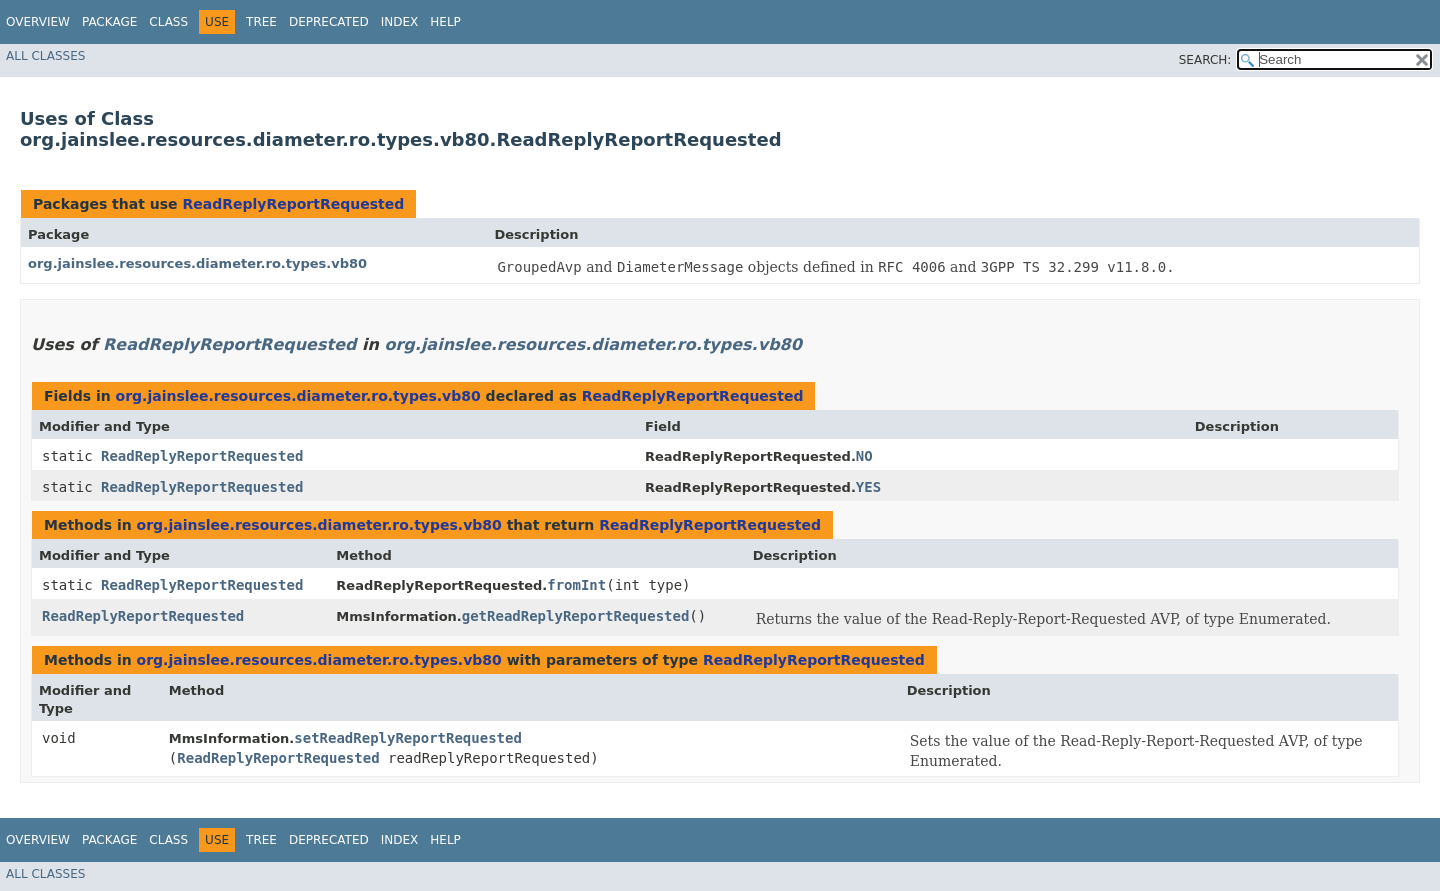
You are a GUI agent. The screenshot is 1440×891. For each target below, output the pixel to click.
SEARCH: (1205, 60)
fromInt (576, 585)
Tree (261, 22)
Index (400, 22)
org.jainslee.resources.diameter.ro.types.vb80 (197, 263)
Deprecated (329, 22)
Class (168, 22)
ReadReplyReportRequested (293, 204)
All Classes (45, 56)
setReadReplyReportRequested (408, 738)
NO (864, 456)
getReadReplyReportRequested (576, 616)
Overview (38, 22)
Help (445, 22)
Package (109, 22)
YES (868, 487)
